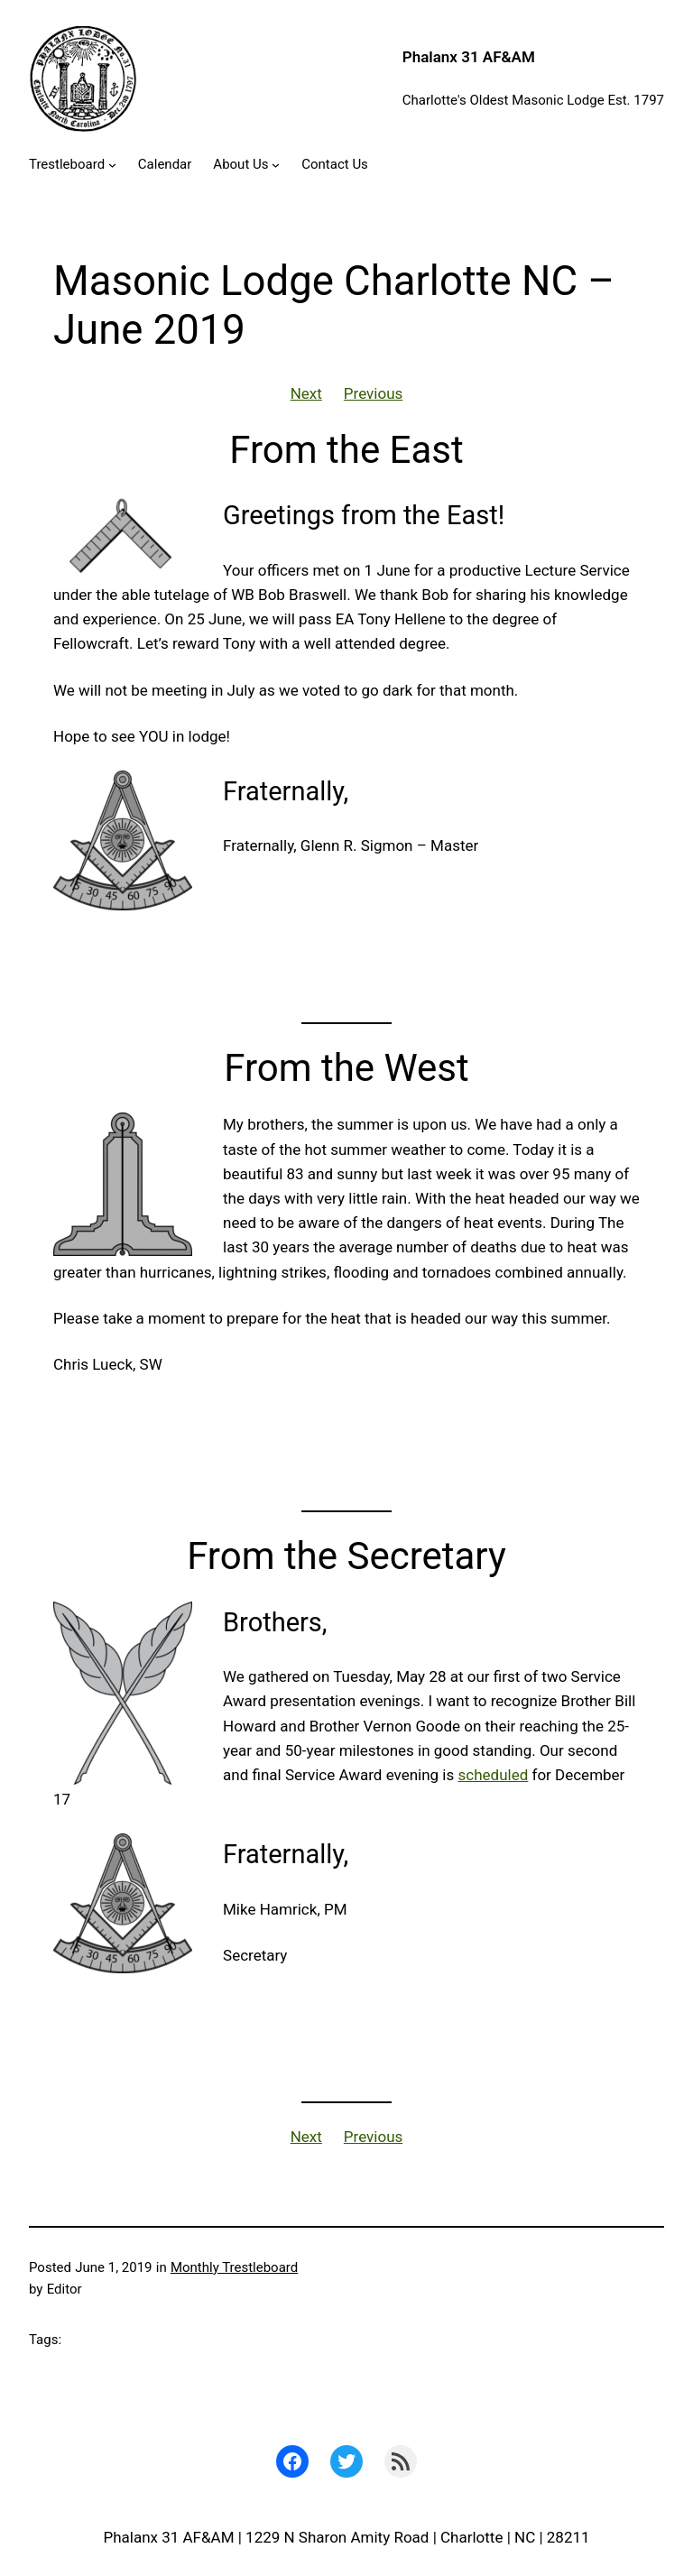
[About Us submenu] (276, 165)
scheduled (493, 1775)
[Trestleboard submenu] (112, 165)
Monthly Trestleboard (234, 2267)
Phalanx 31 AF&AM (468, 57)
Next (306, 393)
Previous (373, 393)
